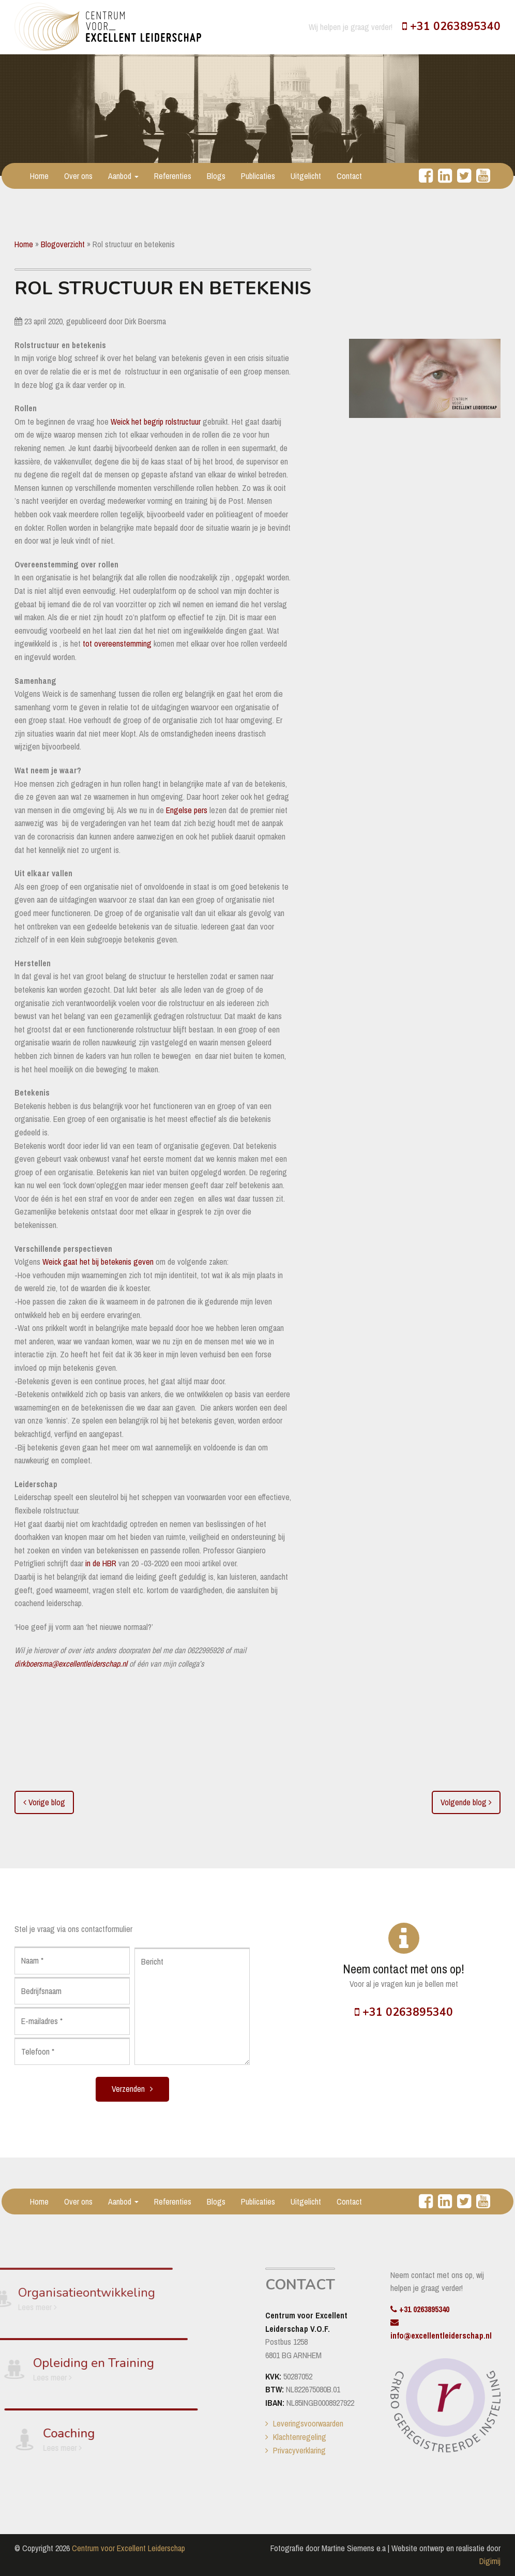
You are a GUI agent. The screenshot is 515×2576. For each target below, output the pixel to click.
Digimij (490, 2561)
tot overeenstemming (116, 643)
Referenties (172, 176)
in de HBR (100, 1563)
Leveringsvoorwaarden (308, 2423)
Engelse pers (186, 810)
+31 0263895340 (451, 26)
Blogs (216, 176)
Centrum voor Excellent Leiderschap (128, 2548)
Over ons (78, 176)
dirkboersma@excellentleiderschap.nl (70, 1663)
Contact (349, 176)
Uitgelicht (306, 176)
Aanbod (123, 176)
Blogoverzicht (63, 244)
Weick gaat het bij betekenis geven (98, 1261)
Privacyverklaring (299, 2450)
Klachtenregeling (299, 2437)
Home (39, 176)
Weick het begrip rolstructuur (155, 421)
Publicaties (258, 176)
